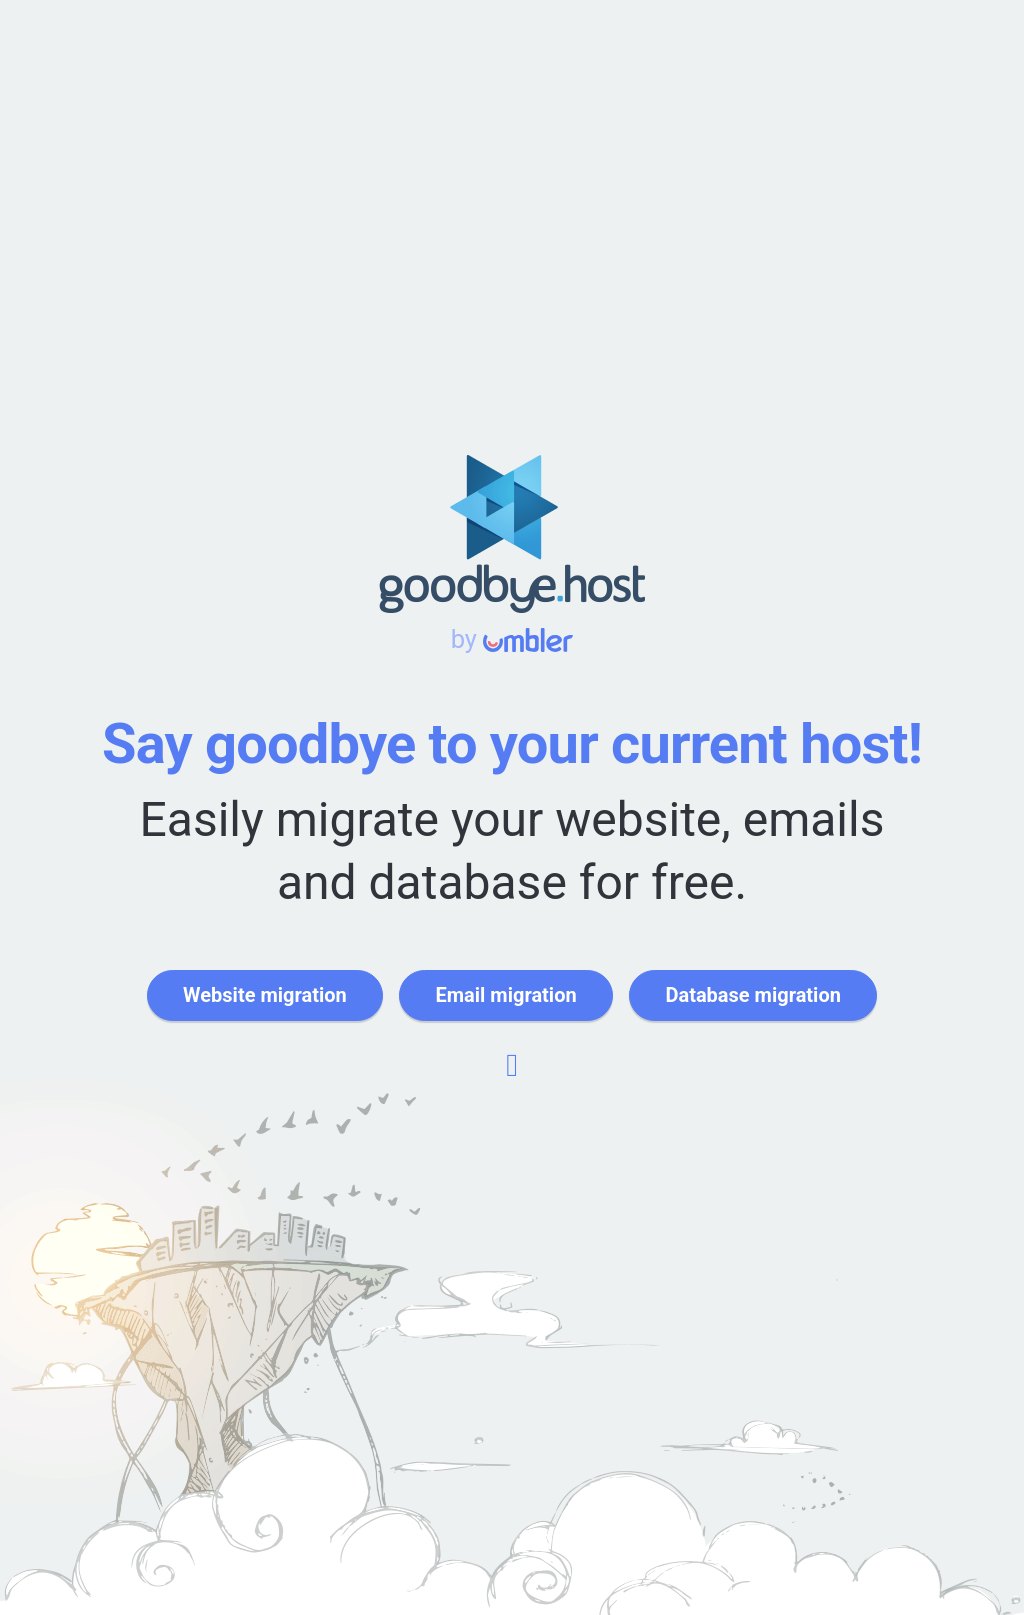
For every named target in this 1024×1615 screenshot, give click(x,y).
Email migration (506, 995)
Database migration (752, 995)
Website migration (265, 995)
